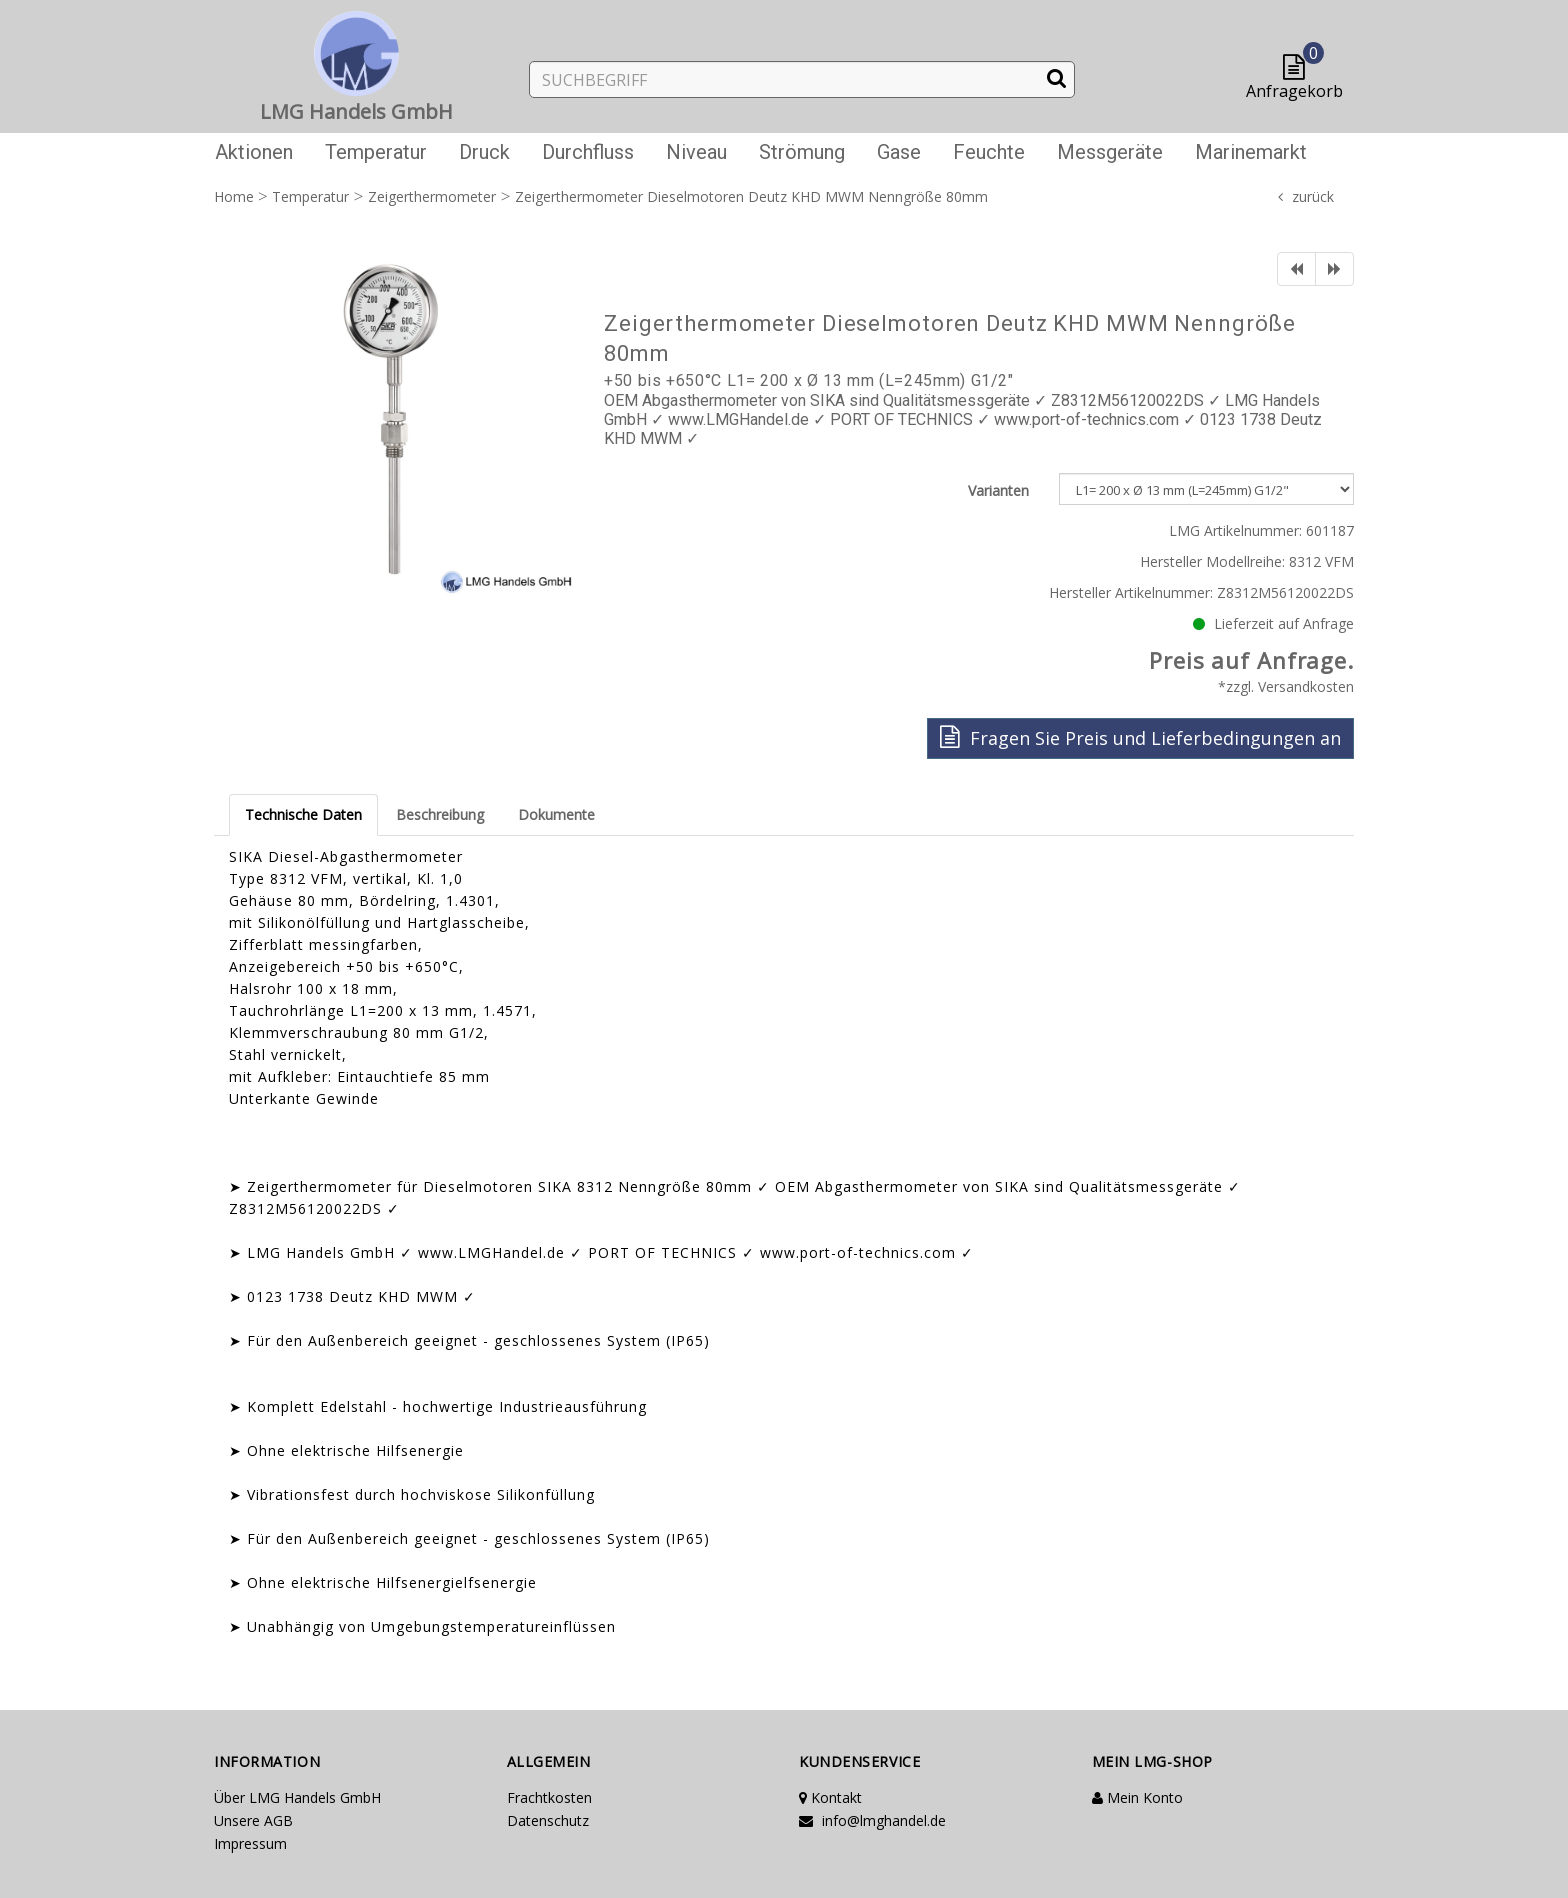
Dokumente (556, 814)
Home (234, 196)
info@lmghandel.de (872, 1820)
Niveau (696, 152)
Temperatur (376, 152)
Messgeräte (1110, 152)
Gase (899, 152)
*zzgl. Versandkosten (1286, 686)
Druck (484, 152)
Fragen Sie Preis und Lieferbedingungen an (1140, 737)
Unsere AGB (253, 1820)
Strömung (802, 152)
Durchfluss (588, 152)
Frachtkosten (549, 1797)
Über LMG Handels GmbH (297, 1797)
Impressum (250, 1843)
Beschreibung (440, 814)
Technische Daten (303, 814)
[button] (1298, 68)
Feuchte (989, 152)
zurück (1313, 196)
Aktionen (254, 152)
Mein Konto (1137, 1797)
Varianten (998, 490)
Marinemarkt (1251, 152)
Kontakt (830, 1797)
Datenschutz (548, 1820)
